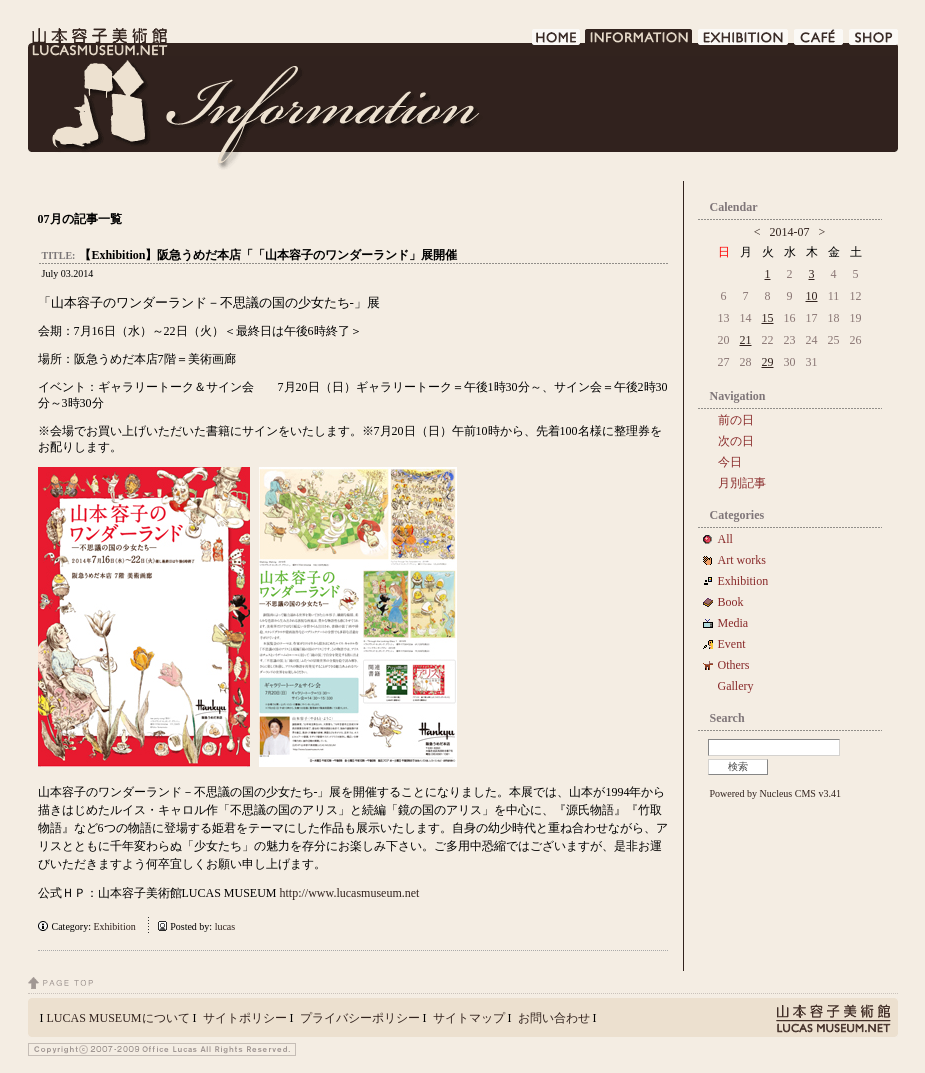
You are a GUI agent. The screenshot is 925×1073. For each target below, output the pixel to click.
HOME (556, 42)
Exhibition (114, 926)
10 (812, 296)
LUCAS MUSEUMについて (118, 1018)
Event (732, 644)
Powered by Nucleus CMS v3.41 (775, 793)
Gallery (736, 686)
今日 (730, 462)
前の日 (736, 420)
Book (737, 602)
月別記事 (742, 483)
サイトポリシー (245, 1018)
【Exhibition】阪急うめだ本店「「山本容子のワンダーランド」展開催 (268, 255)
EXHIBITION (744, 42)
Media (739, 623)
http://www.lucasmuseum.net (350, 893)
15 (768, 318)
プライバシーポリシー (360, 1018)
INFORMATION (639, 42)
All (725, 539)
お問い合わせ (554, 1018)
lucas (225, 926)
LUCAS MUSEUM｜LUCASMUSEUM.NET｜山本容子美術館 (98, 42)
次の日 (736, 441)
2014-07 (790, 232)
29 (768, 362)
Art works (742, 560)
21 (746, 340)
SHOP (873, 42)
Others (734, 665)
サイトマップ (469, 1018)
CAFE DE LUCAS (819, 42)
